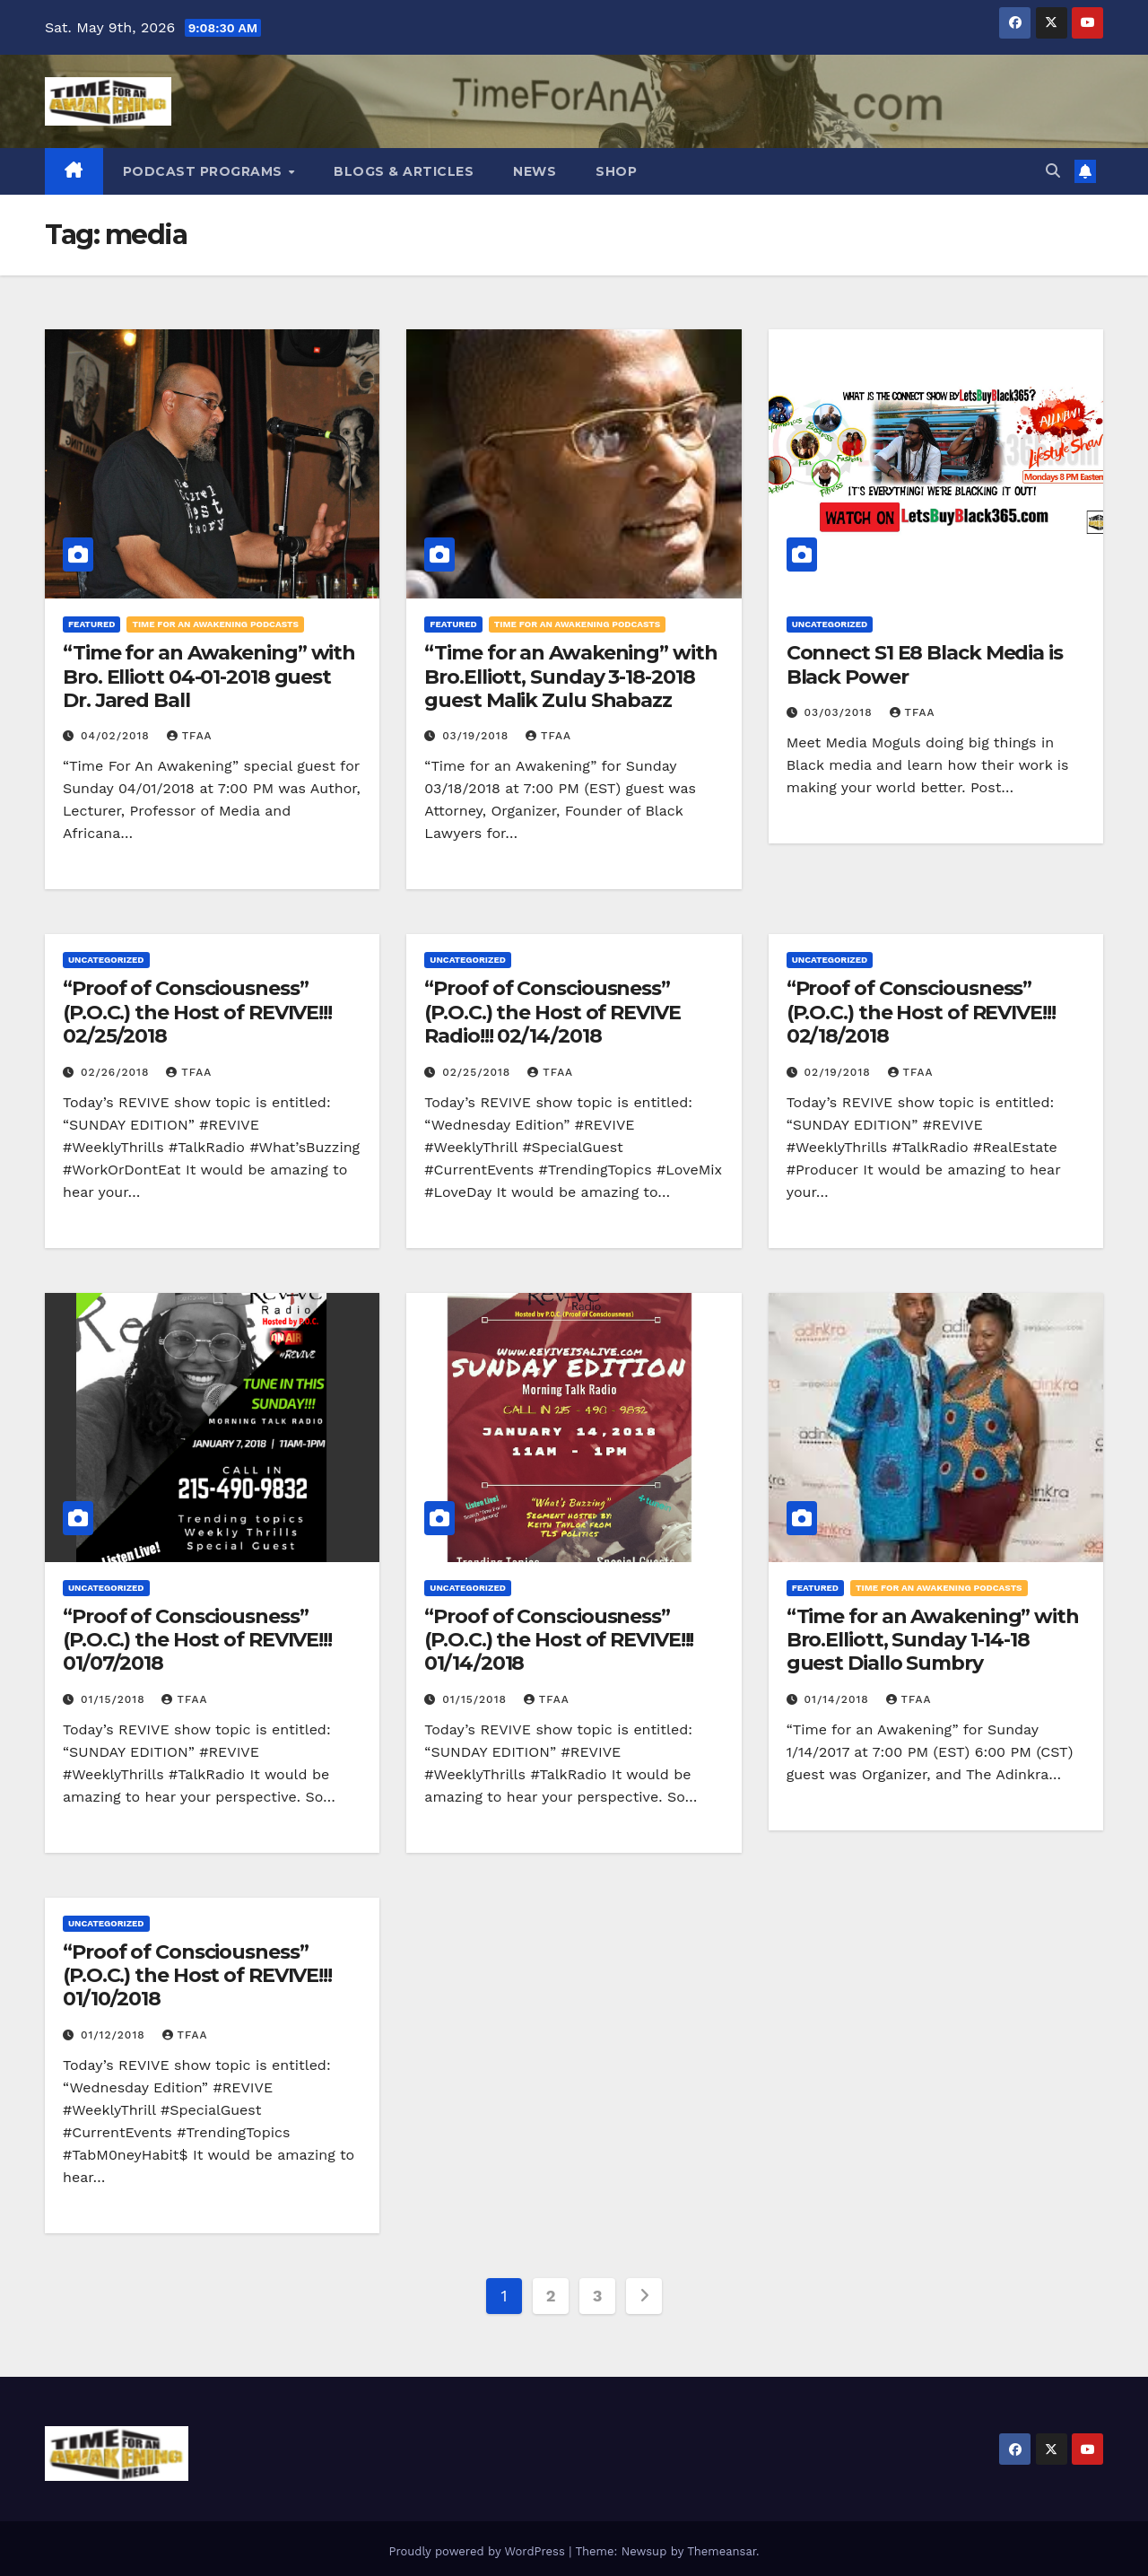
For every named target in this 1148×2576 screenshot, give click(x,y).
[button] (1053, 170)
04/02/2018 (117, 735)
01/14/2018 (839, 1699)
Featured (91, 624)
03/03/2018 (840, 712)
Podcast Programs (205, 171)
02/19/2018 (839, 1072)
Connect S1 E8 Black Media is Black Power (925, 664)
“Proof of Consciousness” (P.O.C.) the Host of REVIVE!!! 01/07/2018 (197, 1640)
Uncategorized (830, 624)
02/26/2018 (117, 1072)
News (534, 171)
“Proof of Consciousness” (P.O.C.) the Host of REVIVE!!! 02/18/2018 (921, 1012)
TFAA (190, 735)
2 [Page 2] (550, 2295)
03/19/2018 (477, 735)
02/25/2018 (478, 1072)
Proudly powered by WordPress (478, 2551)
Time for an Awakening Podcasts (215, 624)
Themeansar (721, 2551)
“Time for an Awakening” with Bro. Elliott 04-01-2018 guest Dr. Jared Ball (209, 676)
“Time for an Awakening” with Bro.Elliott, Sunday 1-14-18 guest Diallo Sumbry (933, 1640)
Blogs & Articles (404, 171)
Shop (616, 171)
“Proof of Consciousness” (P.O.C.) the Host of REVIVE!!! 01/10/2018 (197, 1976)
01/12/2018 (115, 2035)
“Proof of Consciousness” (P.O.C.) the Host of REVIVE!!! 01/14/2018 (558, 1640)
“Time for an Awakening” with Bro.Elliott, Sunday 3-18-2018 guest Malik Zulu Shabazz (570, 676)
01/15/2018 (115, 1699)
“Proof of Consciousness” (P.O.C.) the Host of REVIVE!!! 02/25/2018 (197, 1012)
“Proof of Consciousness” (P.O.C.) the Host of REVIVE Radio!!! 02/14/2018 (552, 1012)
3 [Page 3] (597, 2295)
